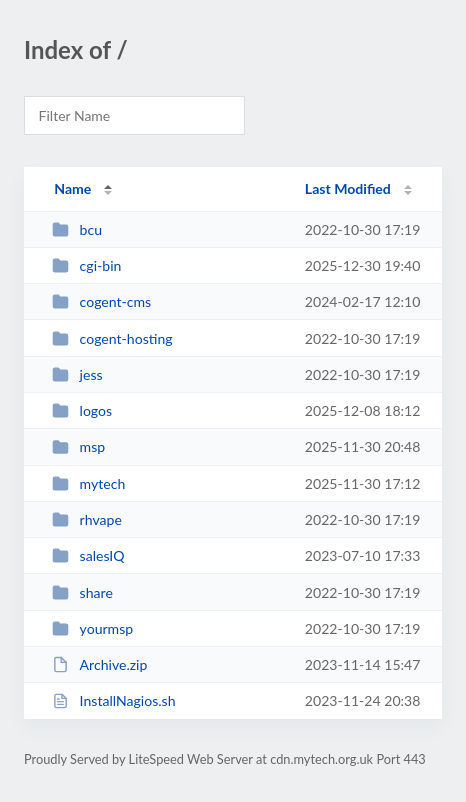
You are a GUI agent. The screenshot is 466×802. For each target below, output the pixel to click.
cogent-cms (101, 301)
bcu (77, 229)
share (82, 592)
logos (82, 410)
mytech (88, 483)
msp (78, 446)
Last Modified (348, 188)
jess (77, 374)
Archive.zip (99, 664)
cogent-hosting (112, 338)
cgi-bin (86, 265)
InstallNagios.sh (113, 700)
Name (72, 188)
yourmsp (92, 628)
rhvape (87, 519)
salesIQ (88, 555)
